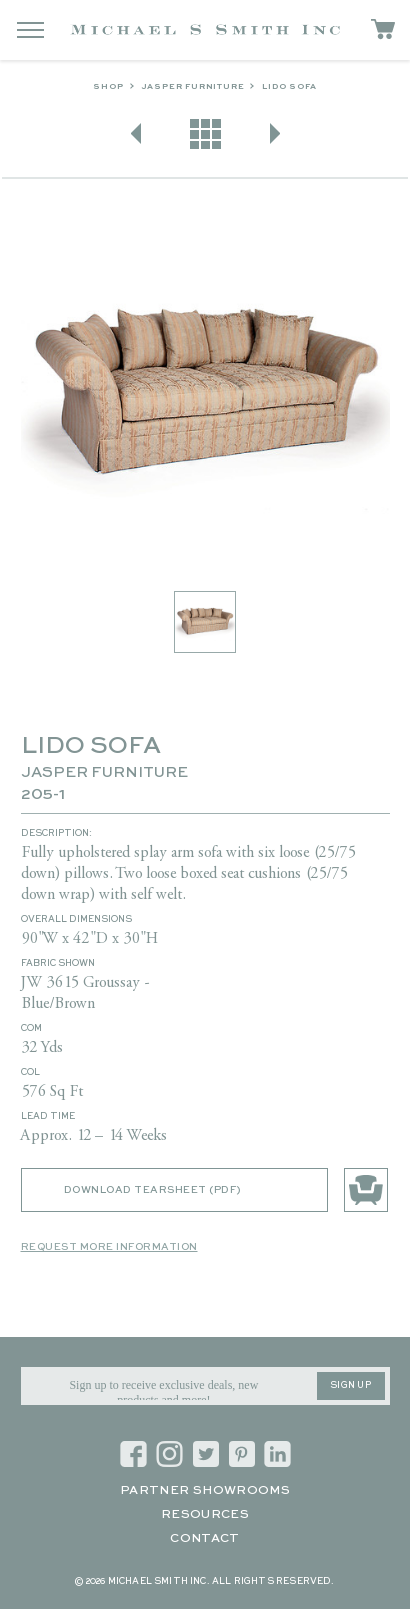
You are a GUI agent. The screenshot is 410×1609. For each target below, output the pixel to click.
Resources (205, 1515)
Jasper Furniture (193, 87)
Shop (108, 87)
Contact (205, 1539)
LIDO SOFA (289, 87)
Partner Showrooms (205, 1491)
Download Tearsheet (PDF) (152, 1190)
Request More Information (109, 1247)
